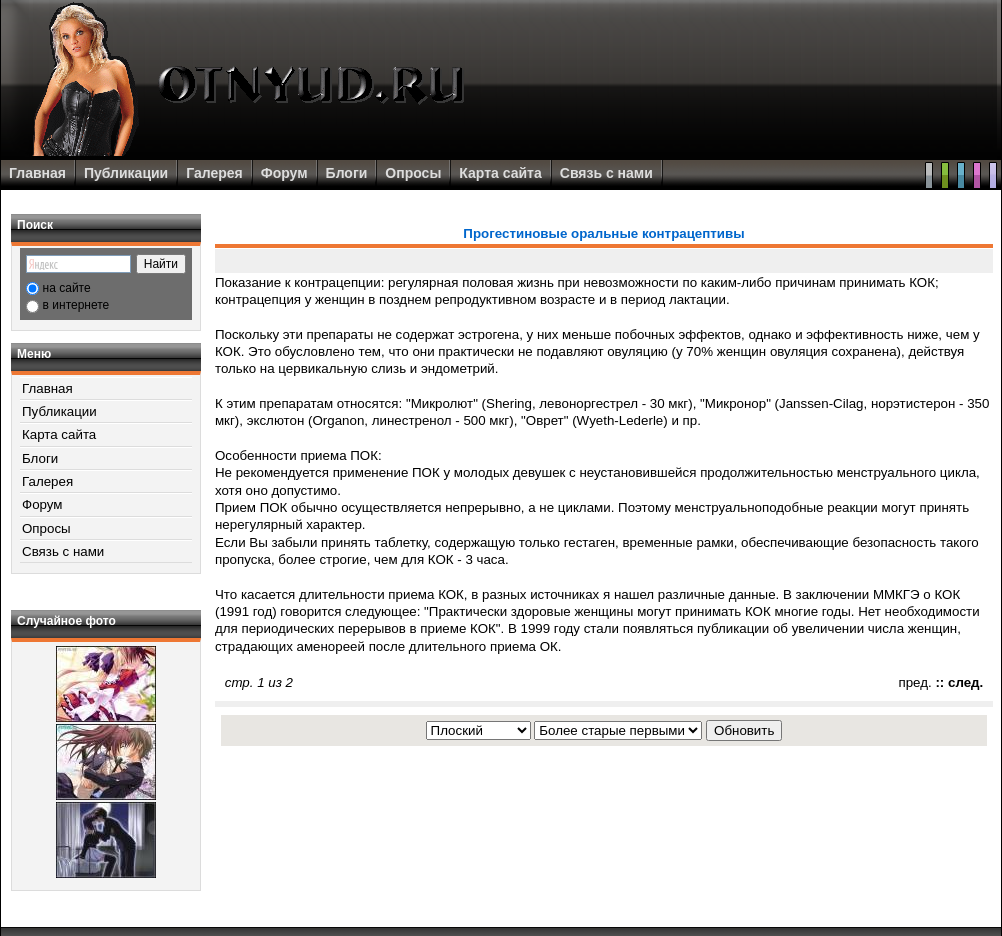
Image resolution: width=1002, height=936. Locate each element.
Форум (284, 173)
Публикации (126, 173)
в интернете (76, 305)
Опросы (413, 173)
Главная (37, 173)
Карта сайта (500, 173)
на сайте (67, 288)
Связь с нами (606, 173)
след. (965, 682)
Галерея (214, 173)
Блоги (347, 173)
